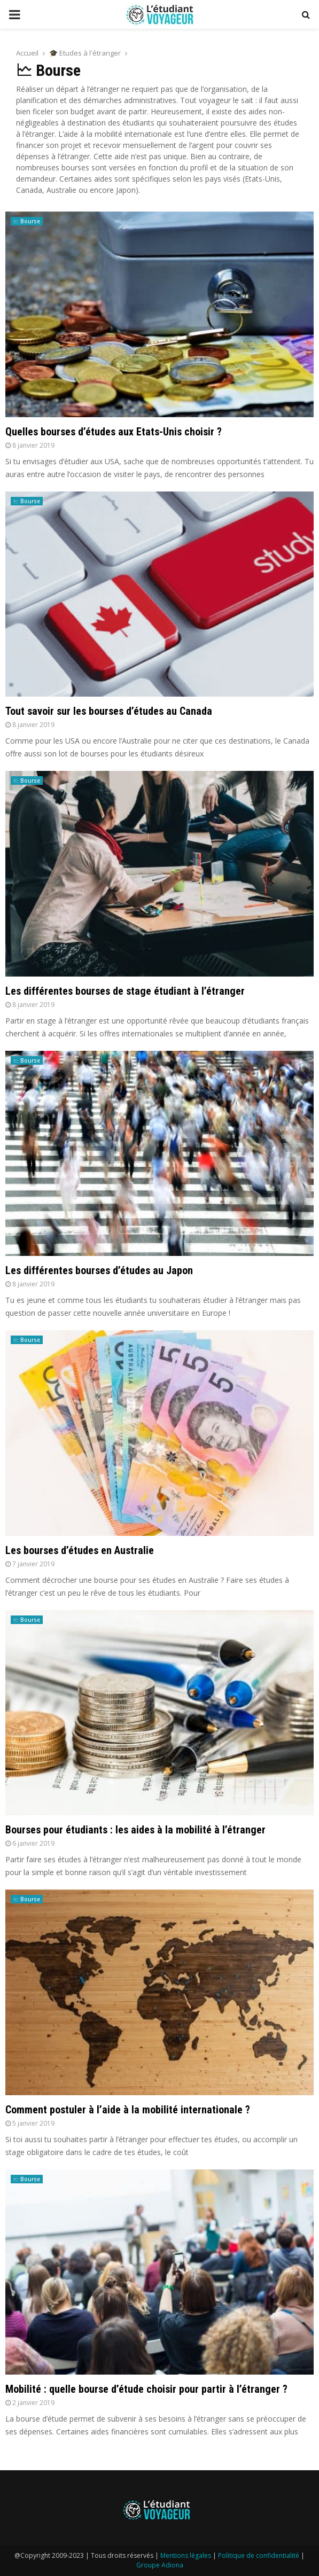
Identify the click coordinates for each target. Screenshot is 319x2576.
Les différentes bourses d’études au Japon (99, 1270)
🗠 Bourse (26, 221)
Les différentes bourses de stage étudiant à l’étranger (125, 991)
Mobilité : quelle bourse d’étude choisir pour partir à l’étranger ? (146, 2389)
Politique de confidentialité (258, 2555)
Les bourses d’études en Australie (79, 1550)
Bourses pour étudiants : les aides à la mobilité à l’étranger (135, 1829)
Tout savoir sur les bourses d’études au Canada (108, 711)
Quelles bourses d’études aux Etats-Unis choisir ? (113, 431)
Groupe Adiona (159, 2565)
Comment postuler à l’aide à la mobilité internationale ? (127, 2109)
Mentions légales (185, 2555)
